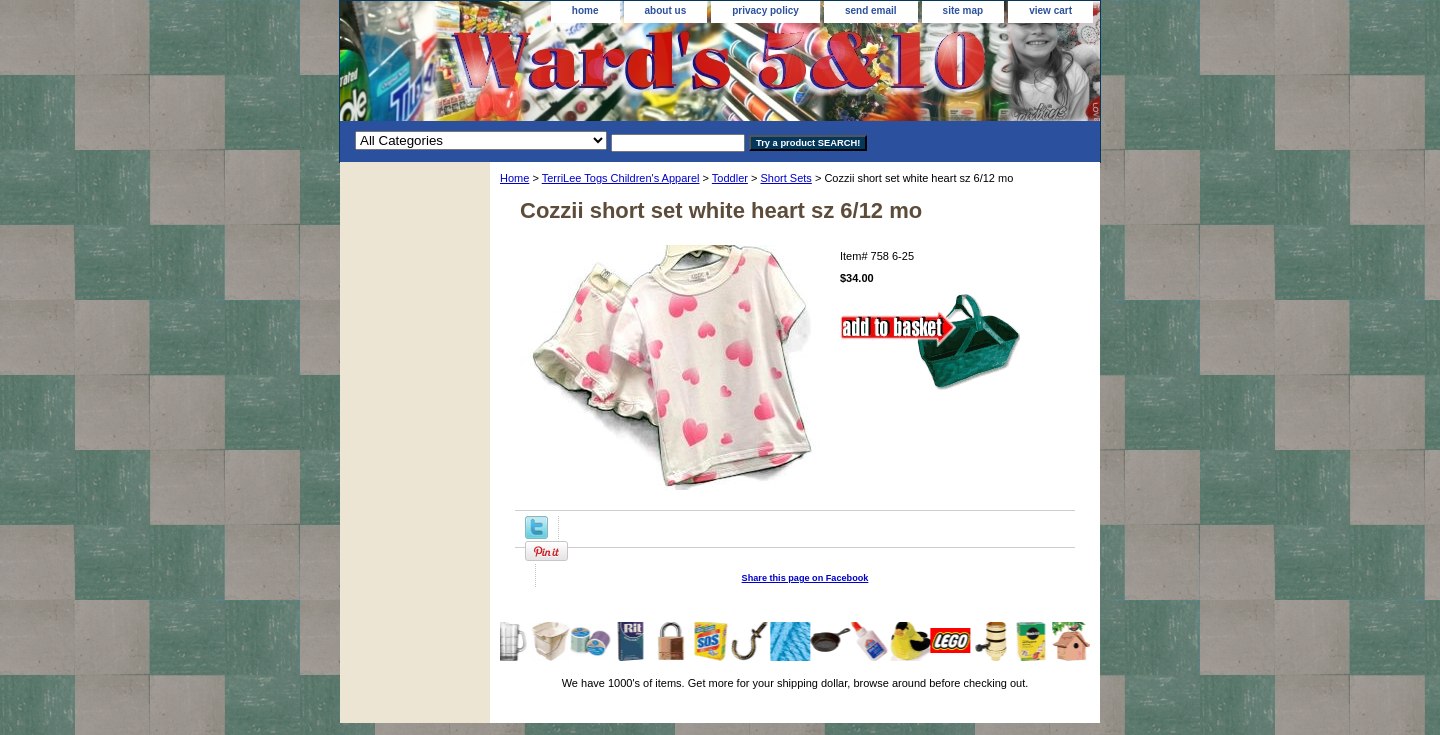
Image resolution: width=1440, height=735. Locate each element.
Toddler (730, 178)
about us (666, 10)
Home (514, 178)
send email (871, 10)
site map (963, 10)
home (585, 10)
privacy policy (765, 10)
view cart (1050, 10)
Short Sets (785, 178)
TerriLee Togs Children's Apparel (621, 178)
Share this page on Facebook (805, 578)
